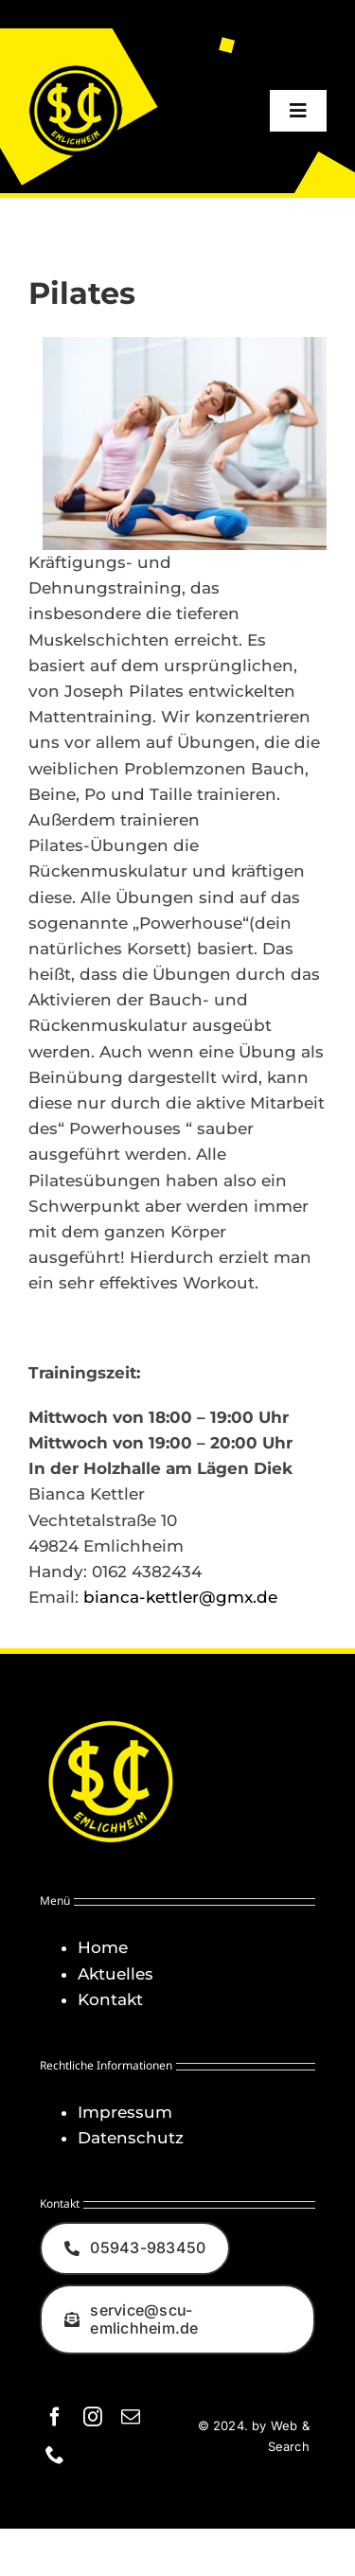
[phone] (54, 2454)
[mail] (130, 2416)
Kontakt (110, 1999)
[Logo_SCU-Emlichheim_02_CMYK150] (75, 71)
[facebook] (54, 2416)
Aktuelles (115, 1973)
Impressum (125, 2112)
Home (103, 1947)
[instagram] (92, 2416)
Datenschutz (131, 2137)
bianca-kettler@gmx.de (180, 1597)
